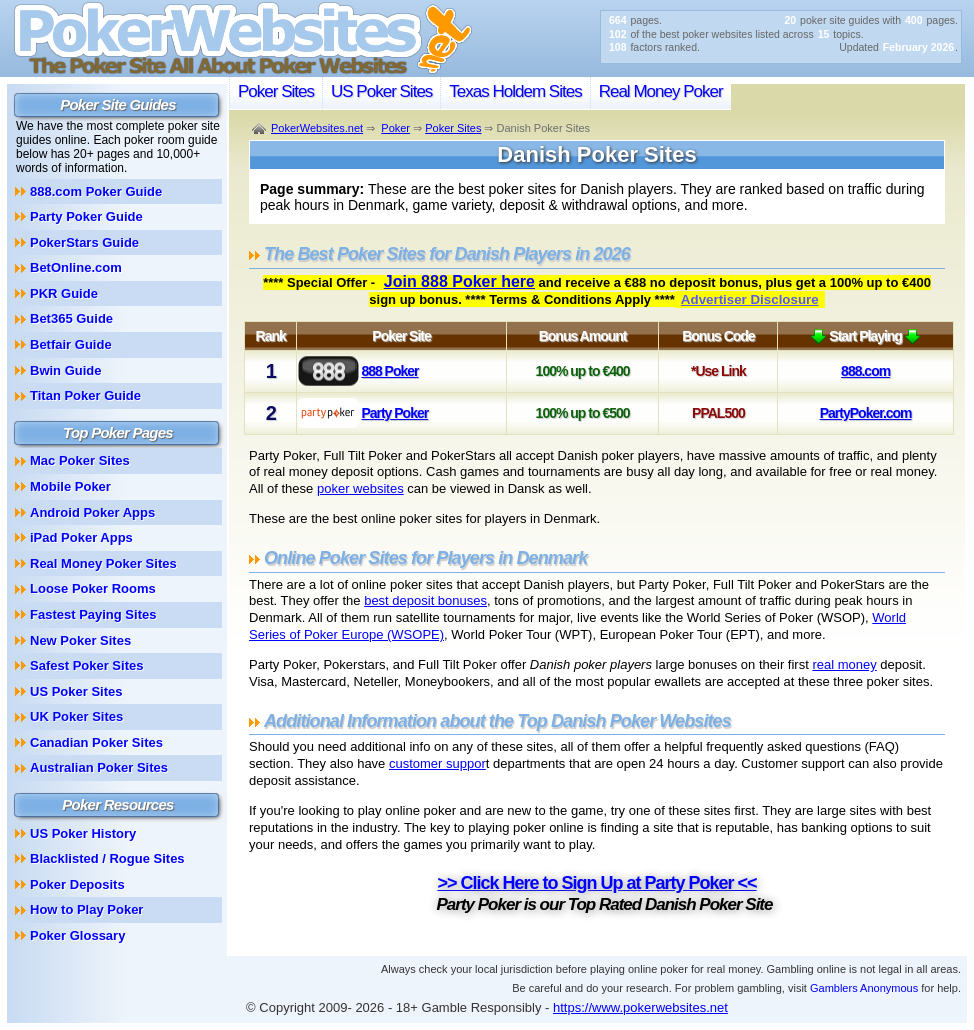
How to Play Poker (86, 909)
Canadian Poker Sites (96, 742)
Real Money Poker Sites (103, 563)
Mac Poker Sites (80, 460)
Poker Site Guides (118, 104)
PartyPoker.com (866, 413)
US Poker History (83, 833)
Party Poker (394, 413)
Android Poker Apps (92, 512)
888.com (865, 371)
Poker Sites (276, 91)
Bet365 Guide (71, 318)
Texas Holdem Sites (515, 91)
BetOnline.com (76, 267)
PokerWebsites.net (317, 128)
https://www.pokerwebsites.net (640, 1007)
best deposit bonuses (425, 600)
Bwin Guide (66, 370)
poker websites (360, 488)
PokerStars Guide (84, 242)
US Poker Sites (381, 91)
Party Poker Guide (86, 216)
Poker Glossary (77, 935)
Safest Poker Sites (86, 665)
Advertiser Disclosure (750, 299)
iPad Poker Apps (81, 537)
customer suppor (437, 763)
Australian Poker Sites (99, 767)
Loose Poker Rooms (93, 588)
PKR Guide (64, 293)
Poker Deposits (77, 884)
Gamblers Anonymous (864, 988)
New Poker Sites (80, 640)
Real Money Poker (661, 91)
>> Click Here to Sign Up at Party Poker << (596, 883)
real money (844, 664)
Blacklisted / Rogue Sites (107, 858)
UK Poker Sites (76, 716)
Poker (395, 128)
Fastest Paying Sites (93, 614)
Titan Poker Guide (85, 395)
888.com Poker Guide (96, 191)
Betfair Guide (71, 344)
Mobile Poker (70, 486)
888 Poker (389, 371)
